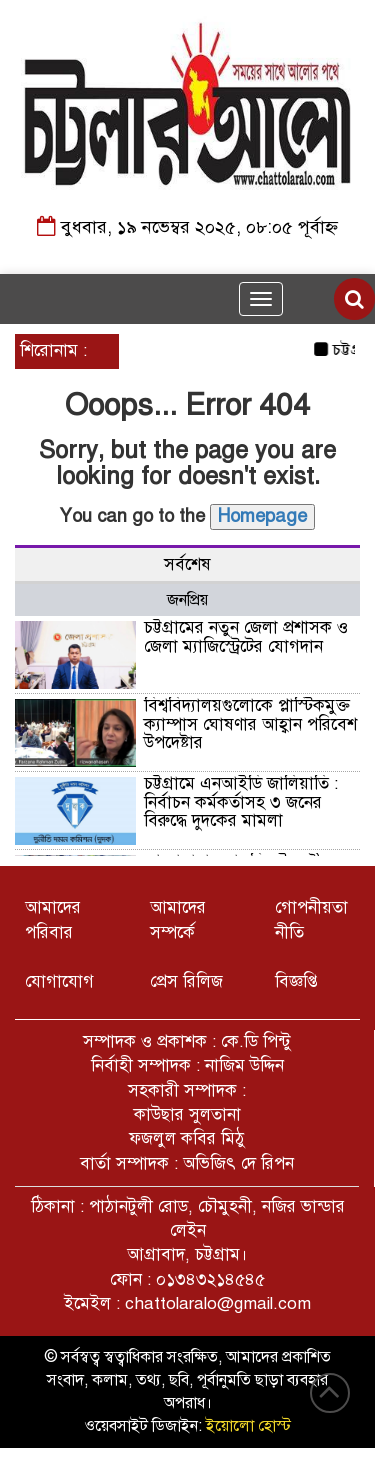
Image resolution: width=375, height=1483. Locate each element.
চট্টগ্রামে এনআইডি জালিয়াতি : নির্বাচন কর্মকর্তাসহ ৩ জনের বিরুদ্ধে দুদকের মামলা (241, 802)
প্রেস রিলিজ (186, 981)
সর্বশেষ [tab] (187, 564)
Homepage (262, 516)
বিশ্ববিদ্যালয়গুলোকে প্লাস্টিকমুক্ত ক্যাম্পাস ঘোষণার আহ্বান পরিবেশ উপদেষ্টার (250, 724)
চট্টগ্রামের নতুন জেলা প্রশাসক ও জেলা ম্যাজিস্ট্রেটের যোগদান (246, 637)
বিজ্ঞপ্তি (296, 981)
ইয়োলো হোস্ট (248, 1426)
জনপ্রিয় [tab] (187, 600)
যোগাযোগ (59, 981)
